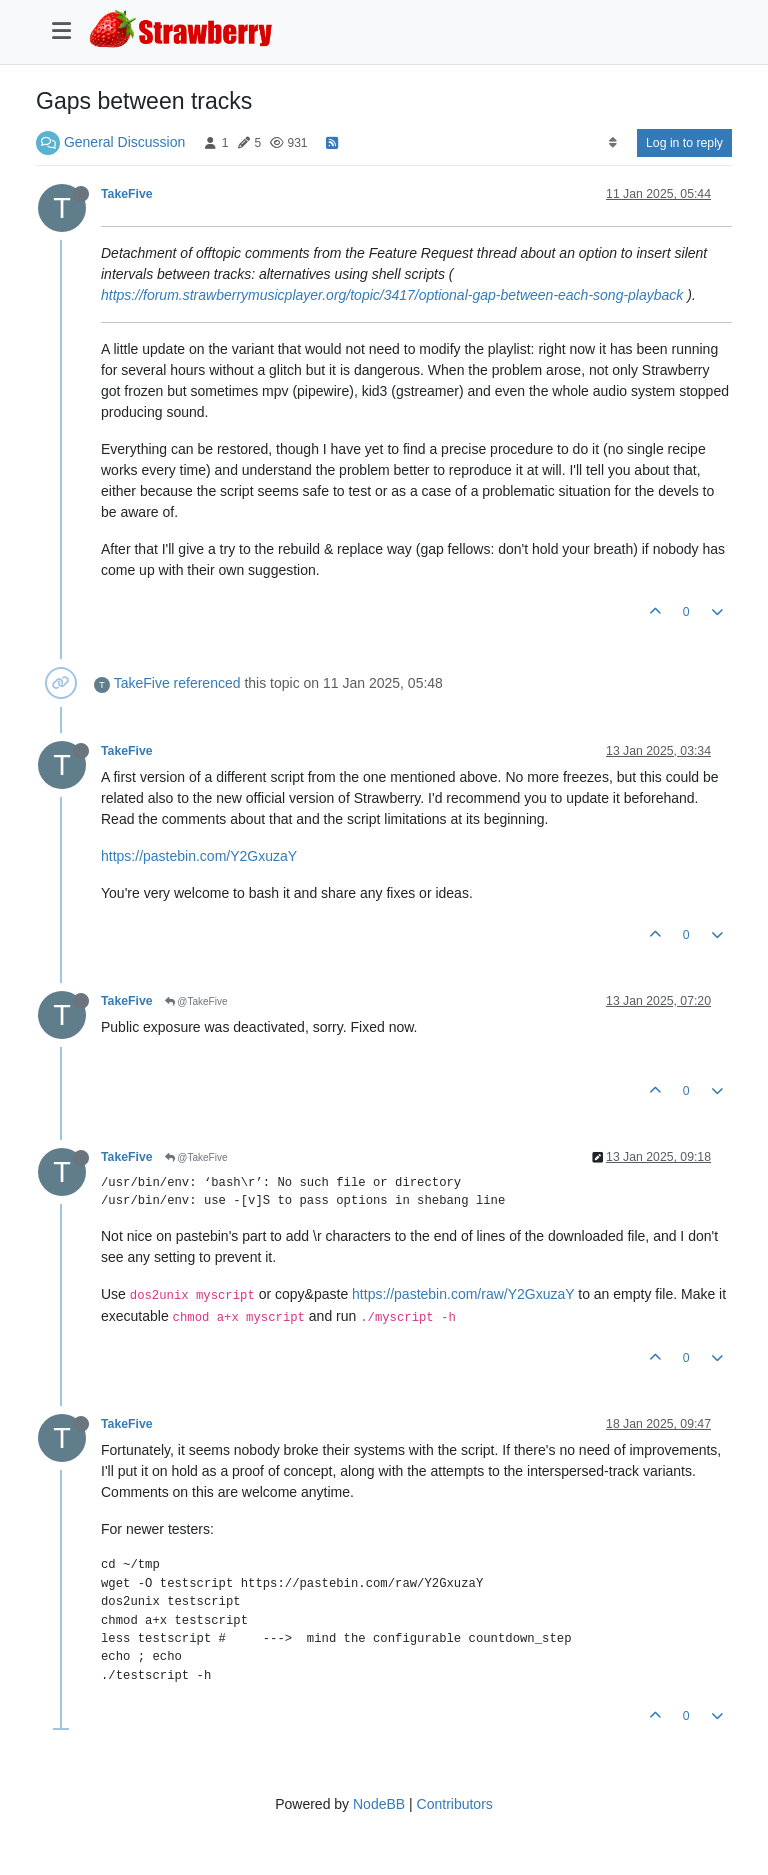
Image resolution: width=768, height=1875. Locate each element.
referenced (207, 683)
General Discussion (124, 142)
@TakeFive (196, 1001)
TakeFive (127, 194)
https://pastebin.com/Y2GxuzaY (199, 856)
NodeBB (379, 1804)
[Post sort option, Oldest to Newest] (612, 143)
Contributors (455, 1804)
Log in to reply (684, 143)
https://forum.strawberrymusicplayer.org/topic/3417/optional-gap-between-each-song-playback (392, 295)
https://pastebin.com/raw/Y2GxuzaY (463, 1294)
